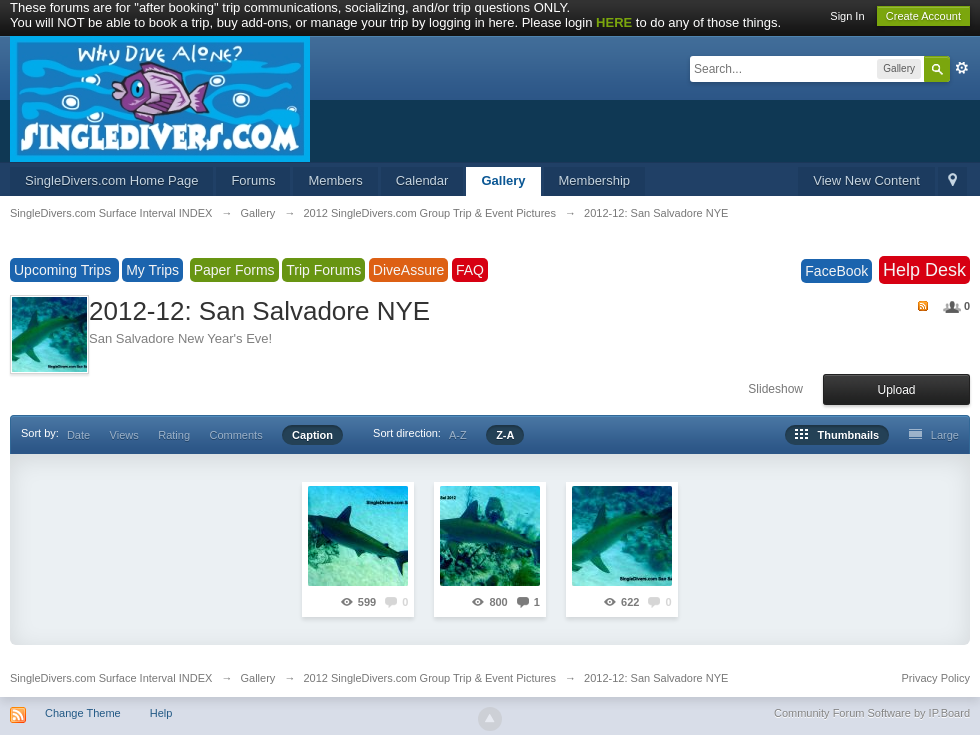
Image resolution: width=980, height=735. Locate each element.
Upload (896, 390)
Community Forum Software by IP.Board (872, 713)
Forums (253, 180)
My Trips (152, 270)
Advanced (962, 68)
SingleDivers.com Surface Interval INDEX (111, 678)
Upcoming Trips (64, 270)
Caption (312, 435)
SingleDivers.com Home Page (111, 180)
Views (124, 435)
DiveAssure (409, 270)
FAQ (470, 270)
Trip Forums (323, 270)
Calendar (422, 180)
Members (335, 180)
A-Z (458, 435)
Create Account (923, 16)
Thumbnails (837, 435)
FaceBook (836, 271)
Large (934, 435)
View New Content (866, 180)
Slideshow (775, 389)
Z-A (505, 435)
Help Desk (924, 270)
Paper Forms (234, 270)
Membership (595, 180)
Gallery (503, 180)
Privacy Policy (936, 678)
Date (78, 435)
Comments (235, 435)
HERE (614, 22)
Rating (174, 435)
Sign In (847, 16)
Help (161, 713)
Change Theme (83, 713)
